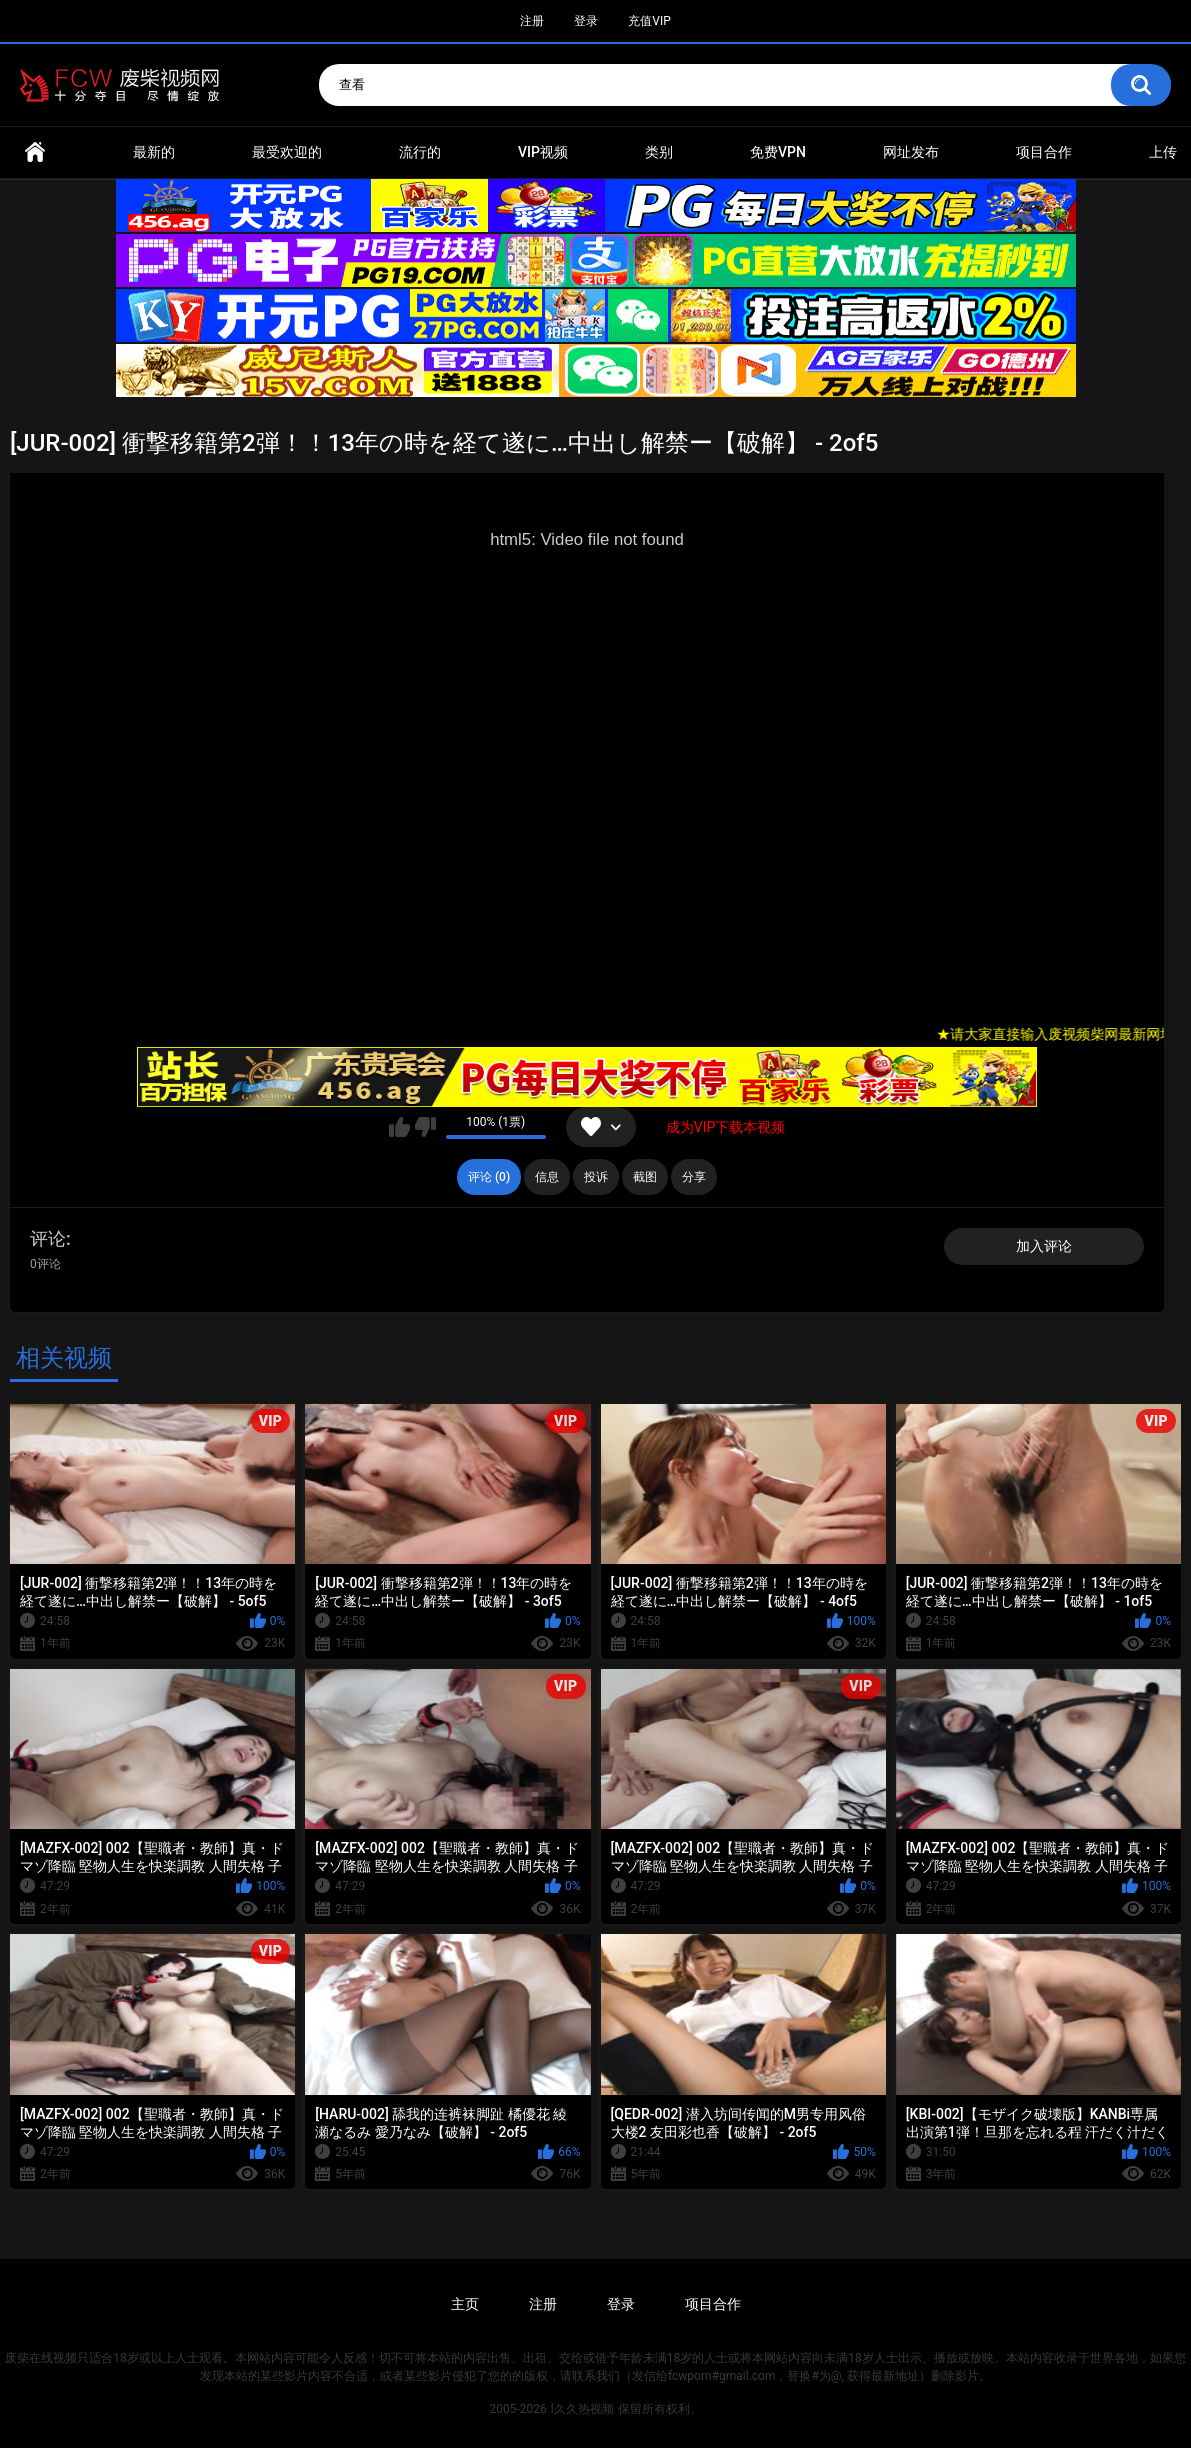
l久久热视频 (582, 2409)
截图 (645, 1177)
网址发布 (911, 152)
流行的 (420, 152)
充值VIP (649, 21)
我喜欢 (399, 1127)
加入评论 (1044, 1246)
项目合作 (1044, 152)
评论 (48, 1238)
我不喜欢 (425, 1127)
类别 (659, 152)
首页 (35, 152)
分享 (694, 1177)
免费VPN (778, 152)
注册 (532, 21)
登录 (586, 21)
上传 (1163, 152)
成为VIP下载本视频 (726, 1127)
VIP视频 (543, 152)
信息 (547, 1177)
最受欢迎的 (287, 152)
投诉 (596, 1177)
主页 (465, 2304)
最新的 (154, 152)
